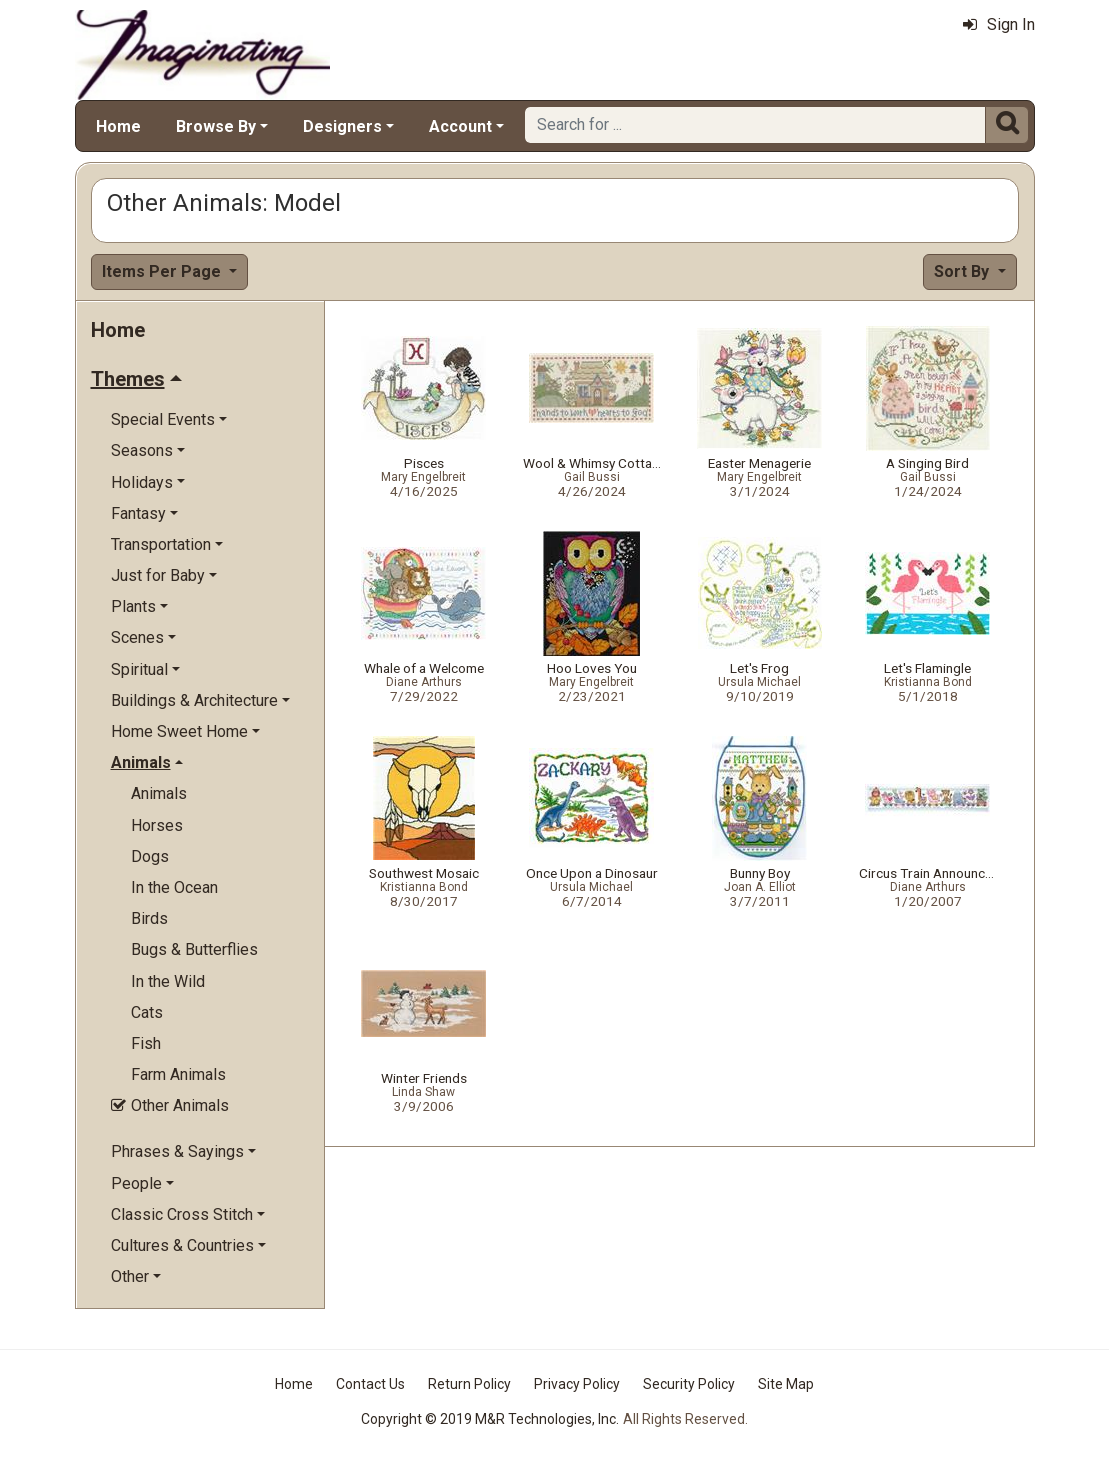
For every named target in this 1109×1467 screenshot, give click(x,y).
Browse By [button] (216, 126)
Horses (157, 825)
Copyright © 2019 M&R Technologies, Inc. (490, 1419)
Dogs (150, 856)
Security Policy (689, 1384)
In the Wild (168, 981)
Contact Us (370, 1384)
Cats (147, 1012)
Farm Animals (178, 1074)
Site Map (786, 1384)
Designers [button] (342, 126)
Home (118, 126)
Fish (146, 1043)
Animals (159, 793)
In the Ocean (174, 887)
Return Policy (469, 1384)
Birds (149, 918)
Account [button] (460, 126)
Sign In (999, 24)
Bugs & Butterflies (194, 949)
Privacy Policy (577, 1384)
